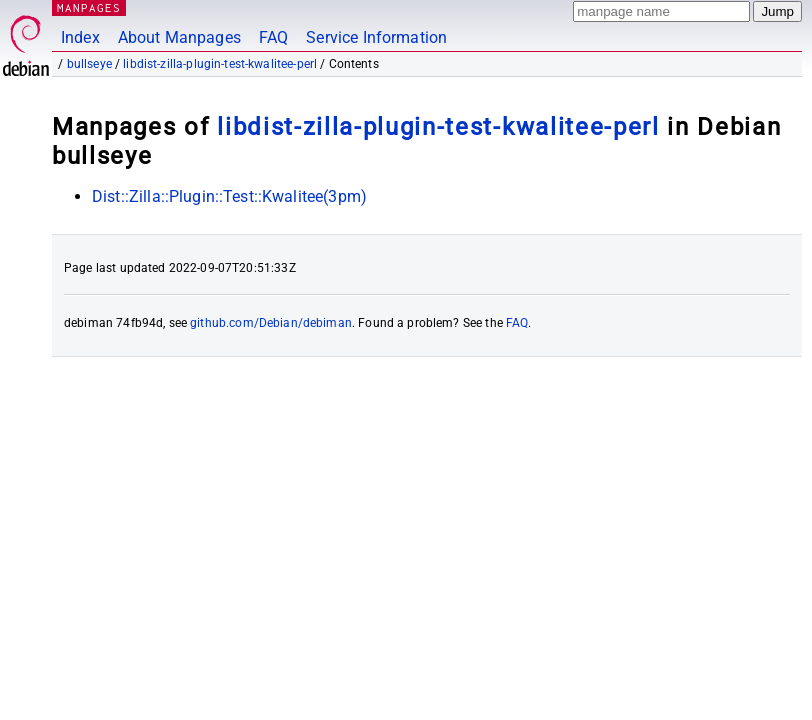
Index (80, 37)
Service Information (376, 37)
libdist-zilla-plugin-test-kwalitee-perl (220, 64)
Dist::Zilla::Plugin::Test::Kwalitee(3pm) (229, 196)
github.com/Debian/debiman (271, 323)
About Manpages (179, 37)
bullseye (89, 64)
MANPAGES (89, 7)
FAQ (273, 37)
